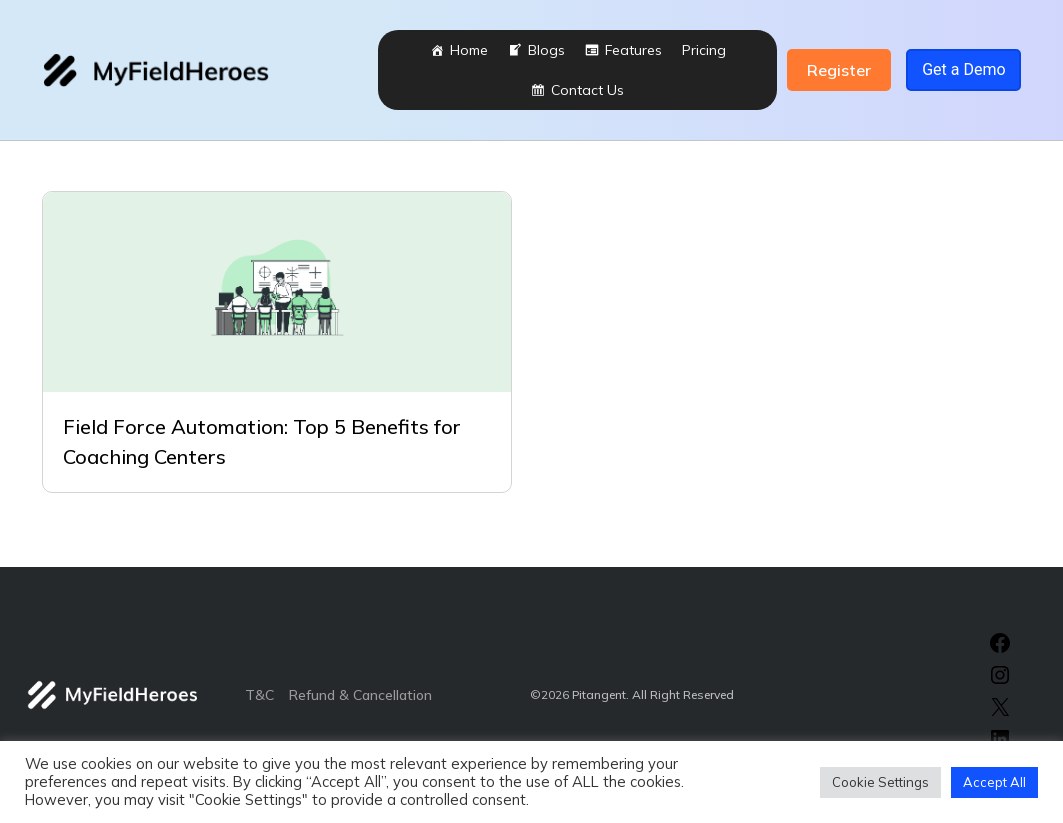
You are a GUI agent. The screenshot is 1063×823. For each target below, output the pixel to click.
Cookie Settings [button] (880, 782)
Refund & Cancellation (360, 695)
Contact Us (587, 90)
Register (839, 70)
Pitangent (599, 694)
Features (633, 50)
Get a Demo (963, 69)
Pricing (704, 50)
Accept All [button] (994, 782)
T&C (259, 695)
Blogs (546, 50)
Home (469, 50)
